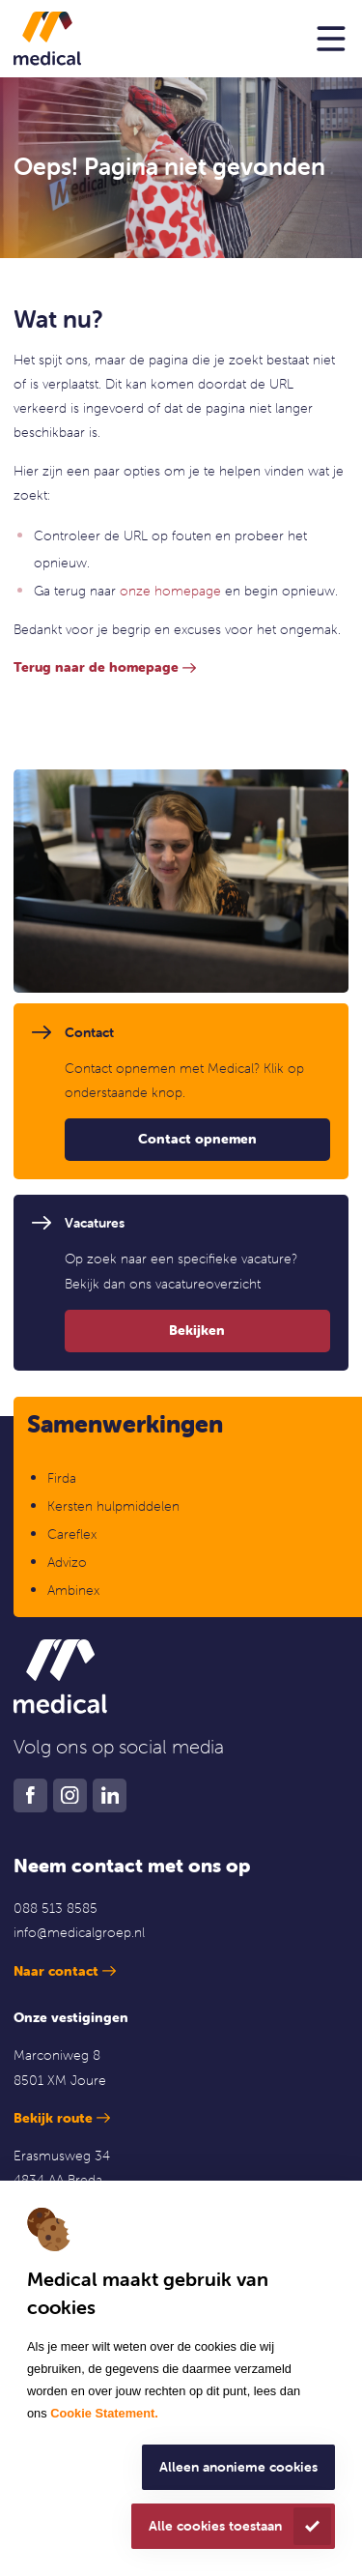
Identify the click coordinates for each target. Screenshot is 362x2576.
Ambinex (75, 1590)
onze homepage (170, 590)
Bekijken (197, 1330)
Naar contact (56, 1971)
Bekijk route (53, 2118)
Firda (61, 1478)
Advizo (67, 1562)
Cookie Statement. (104, 2413)
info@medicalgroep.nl (79, 1932)
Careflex (72, 1534)
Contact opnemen (197, 1138)
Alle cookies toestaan (215, 2525)
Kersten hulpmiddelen (113, 1506)
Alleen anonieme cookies (238, 2466)
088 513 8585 (55, 1908)
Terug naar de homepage (96, 667)
